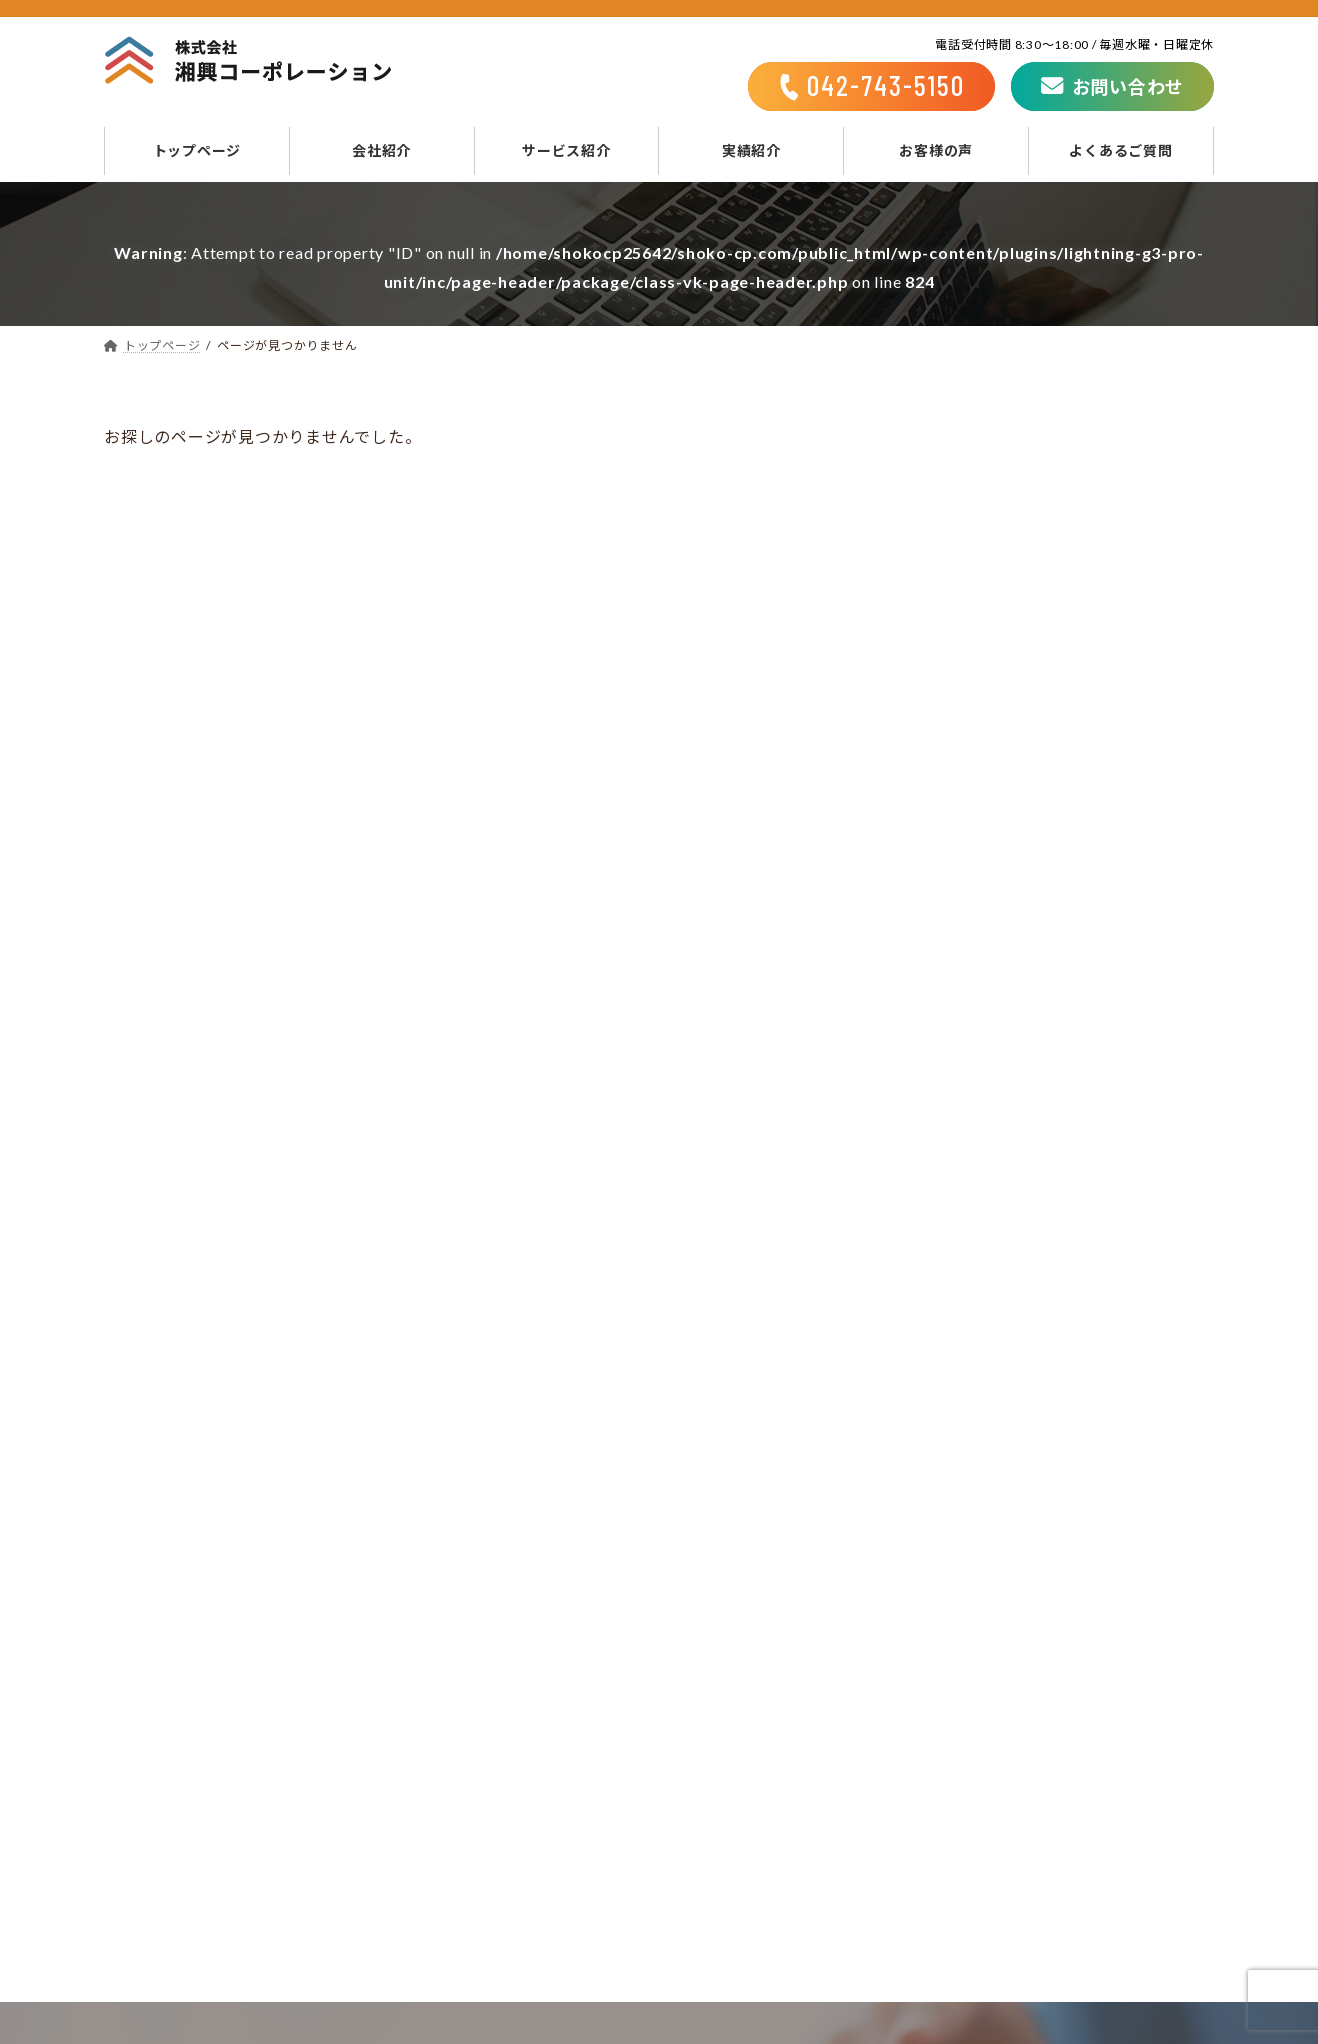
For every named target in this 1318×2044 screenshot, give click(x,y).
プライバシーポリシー (1038, 1674)
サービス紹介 (721, 1704)
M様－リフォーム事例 (1103, 449)
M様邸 (1051, 854)
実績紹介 (704, 1851)
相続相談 (734, 1822)
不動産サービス (759, 1792)
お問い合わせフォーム (898, 1489)
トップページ (721, 1643)
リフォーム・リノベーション (810, 1734)
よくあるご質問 (729, 1911)
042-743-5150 (460, 1489)
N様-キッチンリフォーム (1113, 752)
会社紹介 (704, 1674)
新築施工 (734, 1763)
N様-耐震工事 (1076, 550)
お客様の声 (712, 1881)
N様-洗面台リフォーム (1105, 651)
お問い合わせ (1004, 1643)
